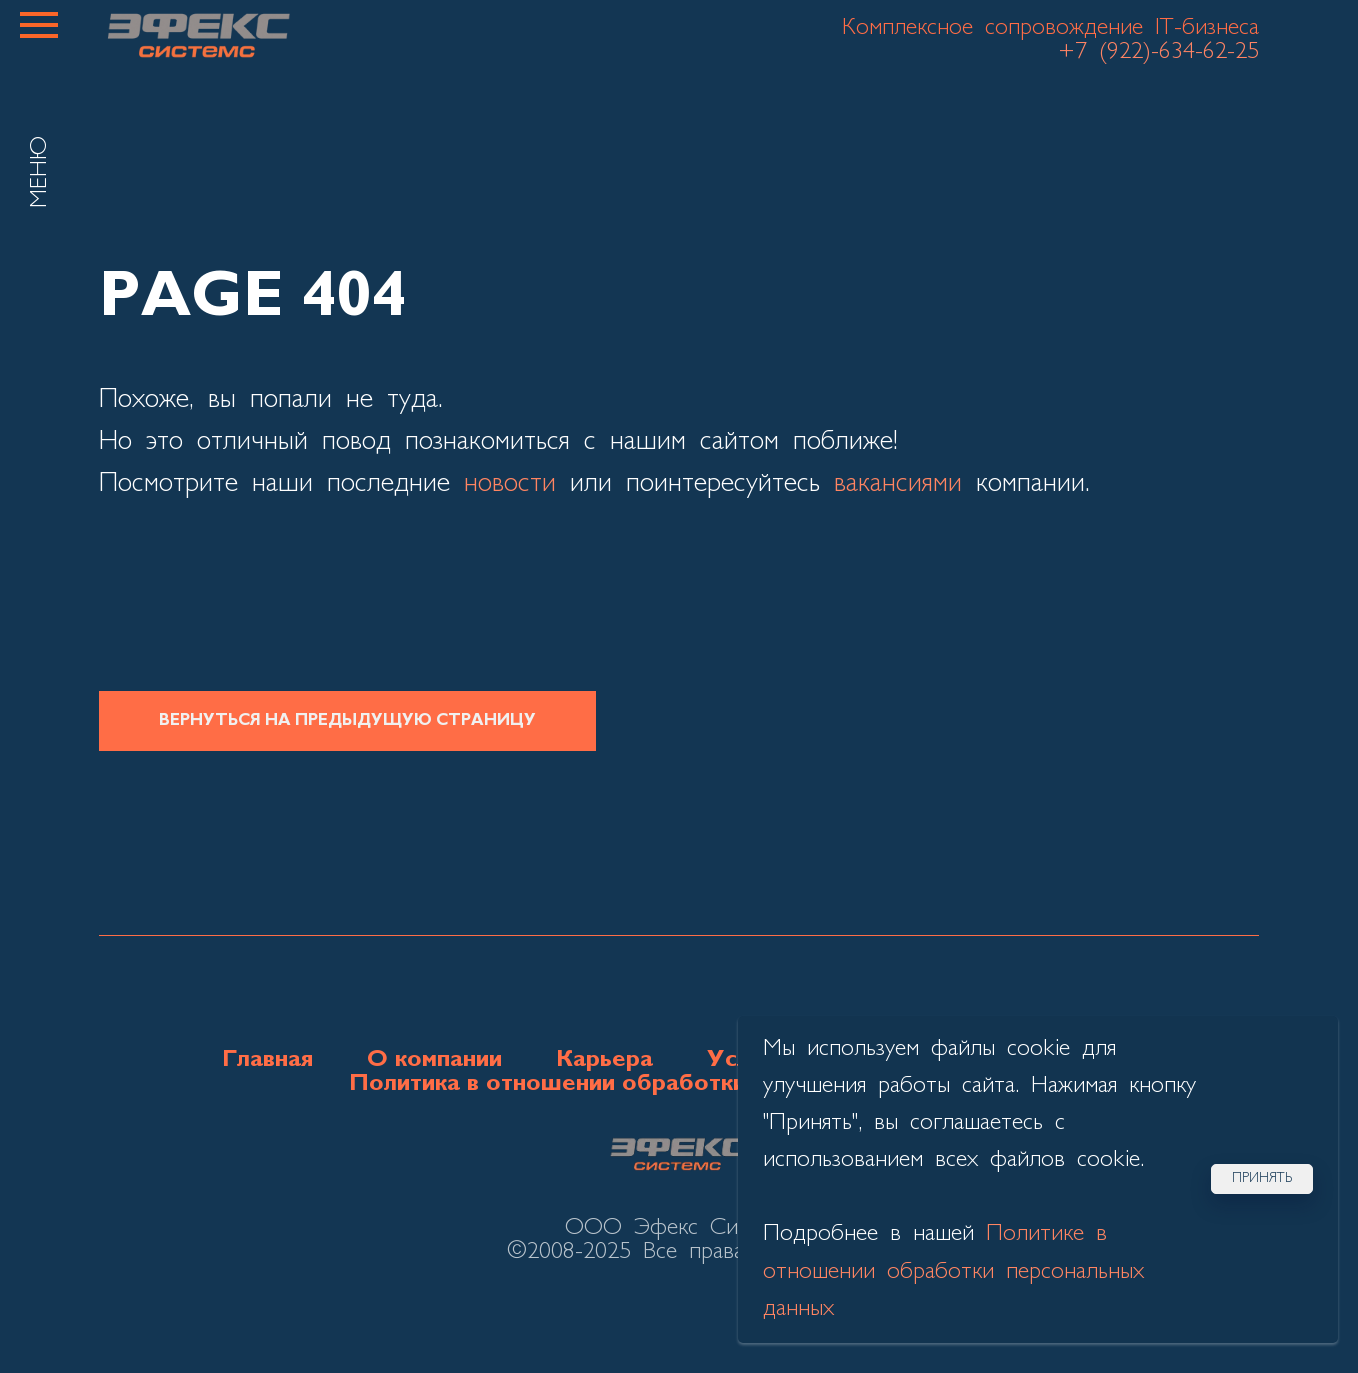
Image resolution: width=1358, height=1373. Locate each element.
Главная (267, 1060)
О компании (434, 1060)
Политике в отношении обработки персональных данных (953, 1271)
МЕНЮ (40, 172)
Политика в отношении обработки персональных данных (679, 1084)
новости (510, 484)
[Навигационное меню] (39, 25)
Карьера (604, 1060)
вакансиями (898, 484)
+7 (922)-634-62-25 (1158, 52)
